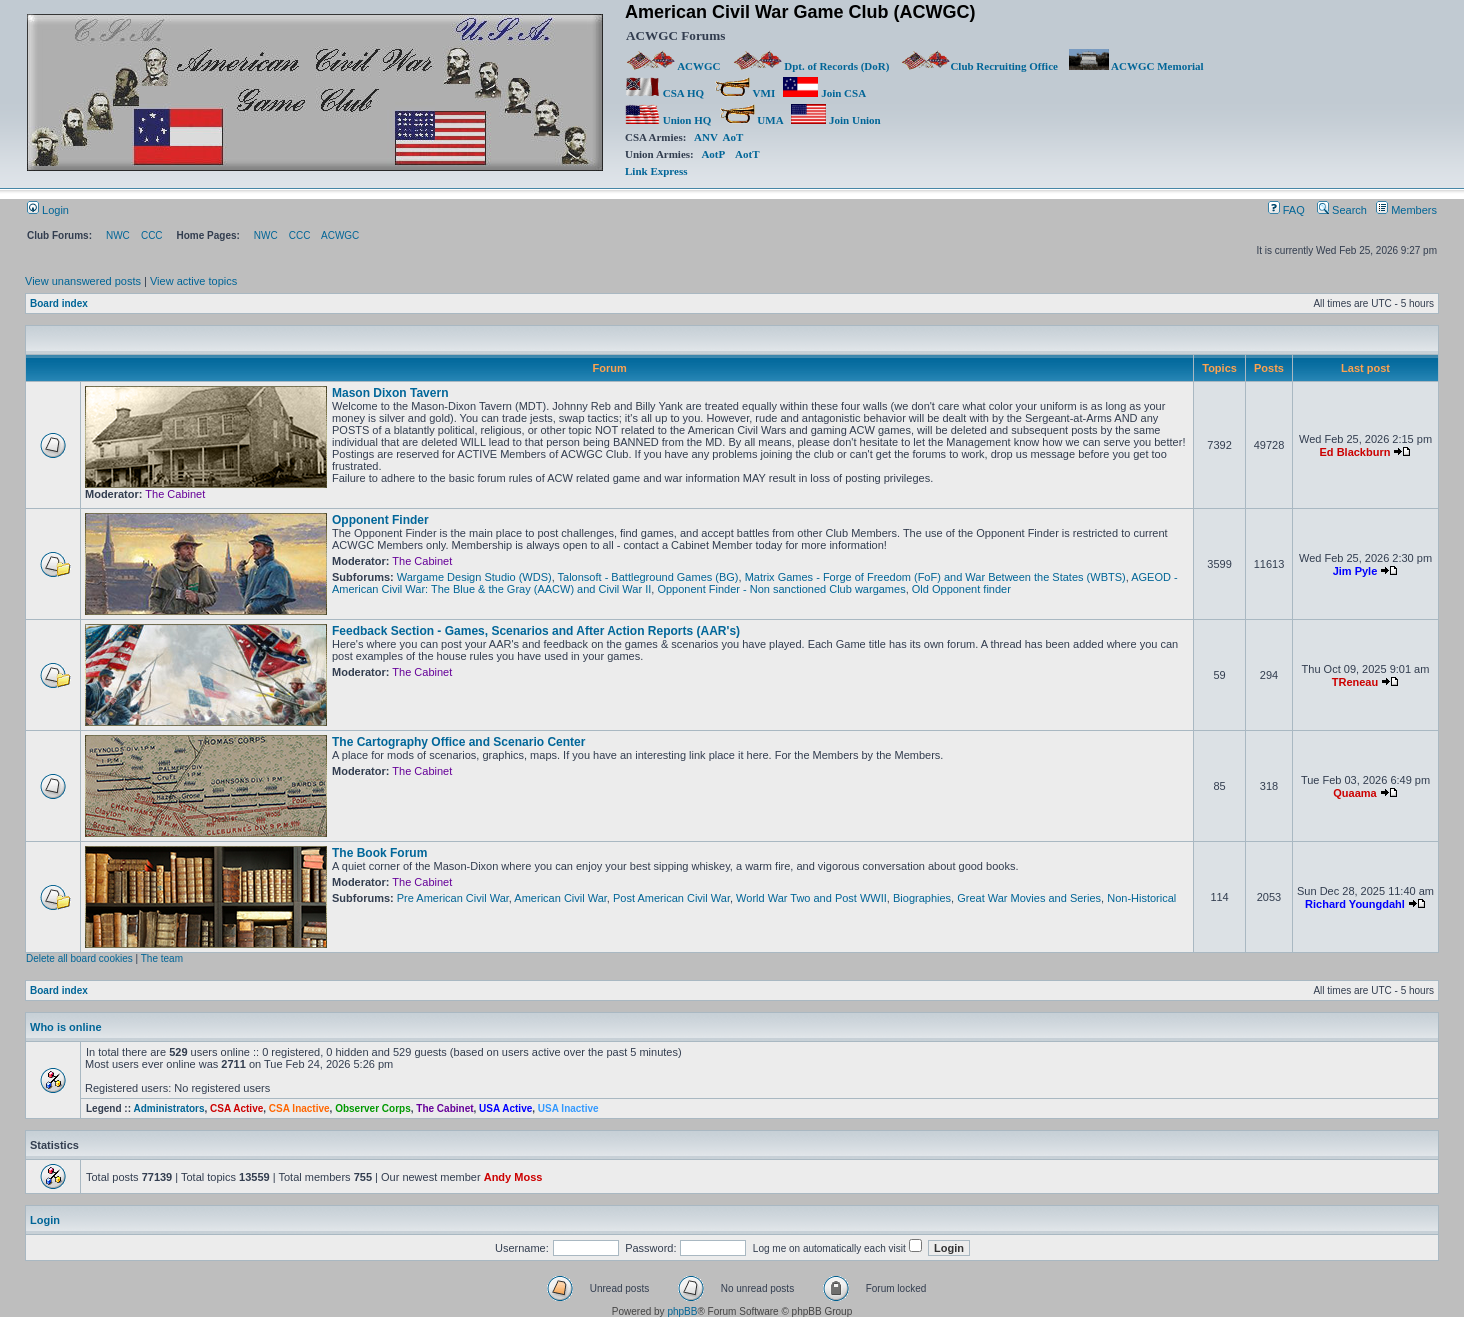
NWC (118, 235)
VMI (745, 93)
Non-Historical (1141, 898)
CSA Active (236, 1108)
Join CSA (824, 93)
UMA (751, 120)
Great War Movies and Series (1029, 898)
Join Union (837, 120)
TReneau (1355, 682)
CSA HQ (664, 93)
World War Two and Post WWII (811, 898)
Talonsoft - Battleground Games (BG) (648, 577)
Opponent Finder (380, 520)
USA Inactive (568, 1108)
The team (162, 958)
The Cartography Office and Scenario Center (458, 742)
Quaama (1354, 793)
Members (1406, 210)
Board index (59, 303)
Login (48, 210)
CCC (152, 235)
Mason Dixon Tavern (390, 393)
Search (1342, 210)
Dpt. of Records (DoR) (811, 66)
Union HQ (668, 120)
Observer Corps (373, 1108)
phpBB (682, 1311)
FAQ (1286, 210)
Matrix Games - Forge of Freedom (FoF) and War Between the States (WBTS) (935, 577)
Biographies (922, 898)
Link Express (656, 171)
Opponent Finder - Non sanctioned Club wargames (781, 589)
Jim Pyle (1355, 571)
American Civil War (560, 898)
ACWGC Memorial (1136, 66)
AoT (733, 137)
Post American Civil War (671, 898)
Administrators (168, 1108)
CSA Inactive (299, 1108)
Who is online (66, 1027)
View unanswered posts (83, 281)
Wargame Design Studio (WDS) (474, 577)
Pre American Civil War (453, 898)
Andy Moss (513, 1177)
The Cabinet (175, 494)
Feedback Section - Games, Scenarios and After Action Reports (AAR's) (536, 631)
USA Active (505, 1108)
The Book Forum (379, 853)
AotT (747, 154)
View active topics (193, 281)
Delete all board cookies (79, 958)
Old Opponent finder (961, 589)
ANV (706, 137)
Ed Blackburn (1355, 452)
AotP (712, 154)
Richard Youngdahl (1355, 904)
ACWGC (674, 66)
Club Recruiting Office (979, 66)
